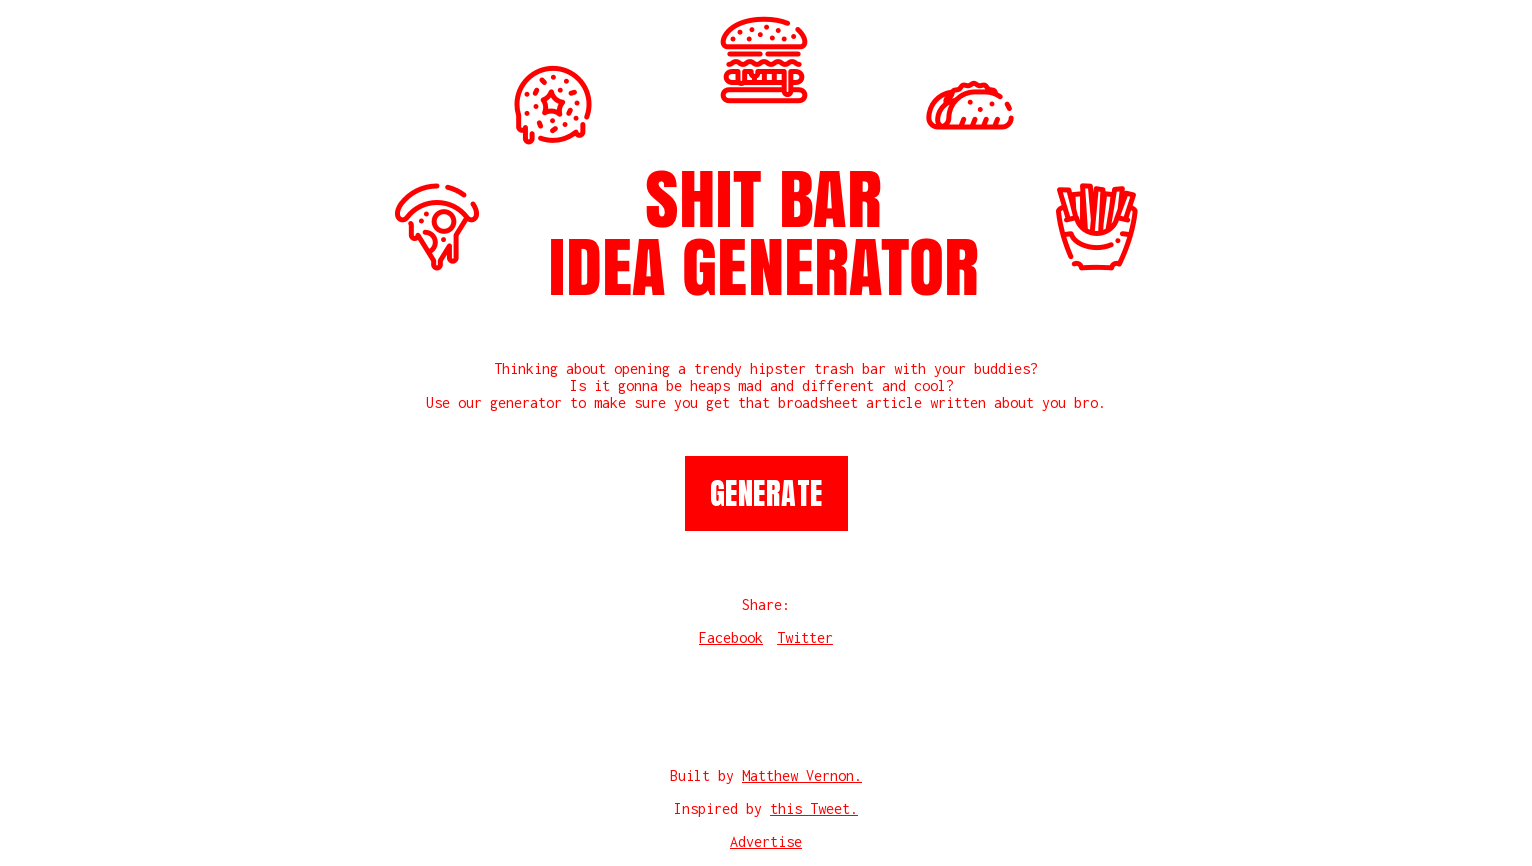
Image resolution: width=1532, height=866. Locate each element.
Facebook (731, 637)
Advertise (766, 841)
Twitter (805, 637)
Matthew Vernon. (802, 775)
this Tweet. (814, 808)
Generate (766, 493)
